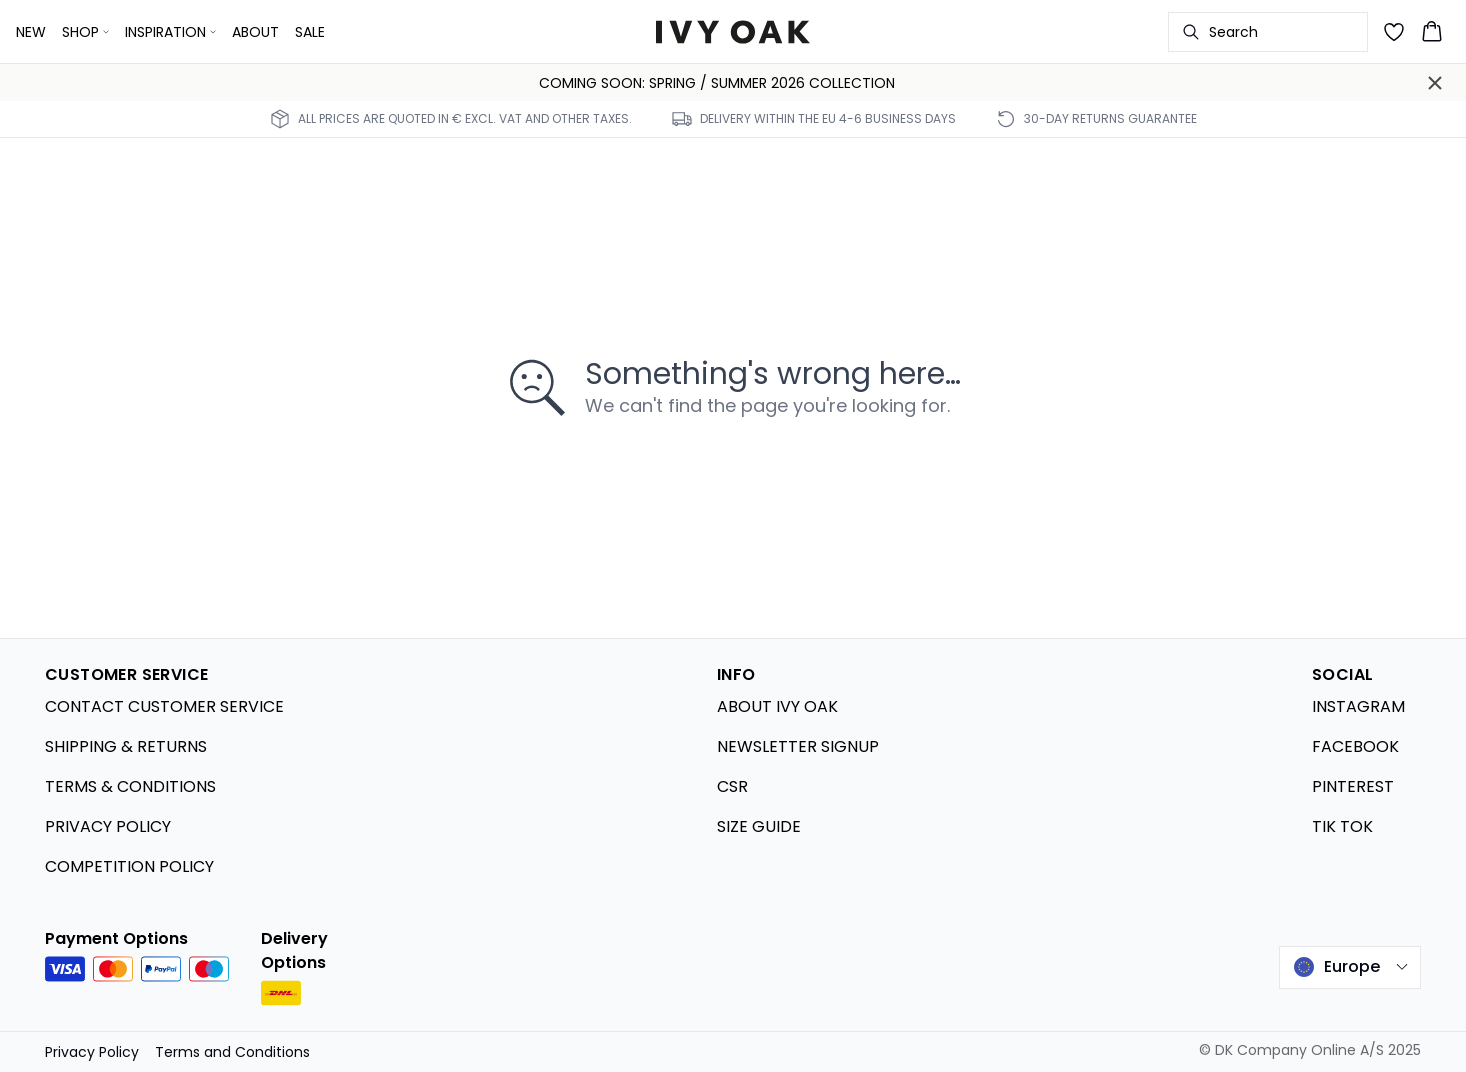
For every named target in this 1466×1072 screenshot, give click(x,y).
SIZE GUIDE (759, 826)
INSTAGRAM (1358, 706)
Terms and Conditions (232, 1052)
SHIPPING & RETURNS (126, 746)
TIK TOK (1342, 826)
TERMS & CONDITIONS (130, 786)
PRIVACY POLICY (108, 826)
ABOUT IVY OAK (777, 706)
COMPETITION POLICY (129, 866)
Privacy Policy (92, 1052)
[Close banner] (1435, 83)
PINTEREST (1353, 786)
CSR (732, 786)
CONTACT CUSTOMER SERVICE (164, 706)
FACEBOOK (1355, 746)
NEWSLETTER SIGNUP (798, 746)
